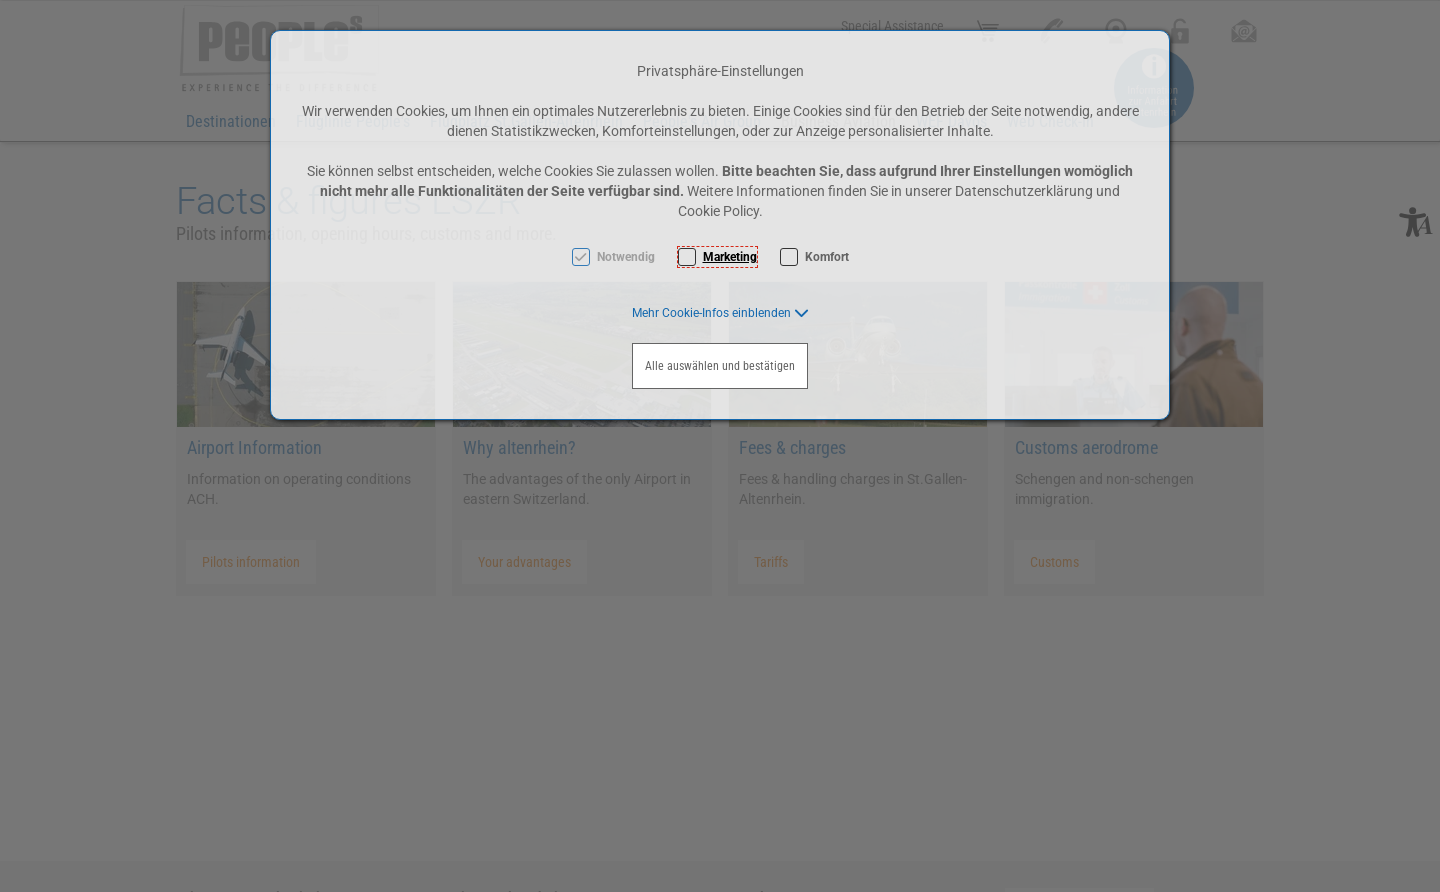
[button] (720, 313)
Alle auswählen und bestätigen (720, 366)
